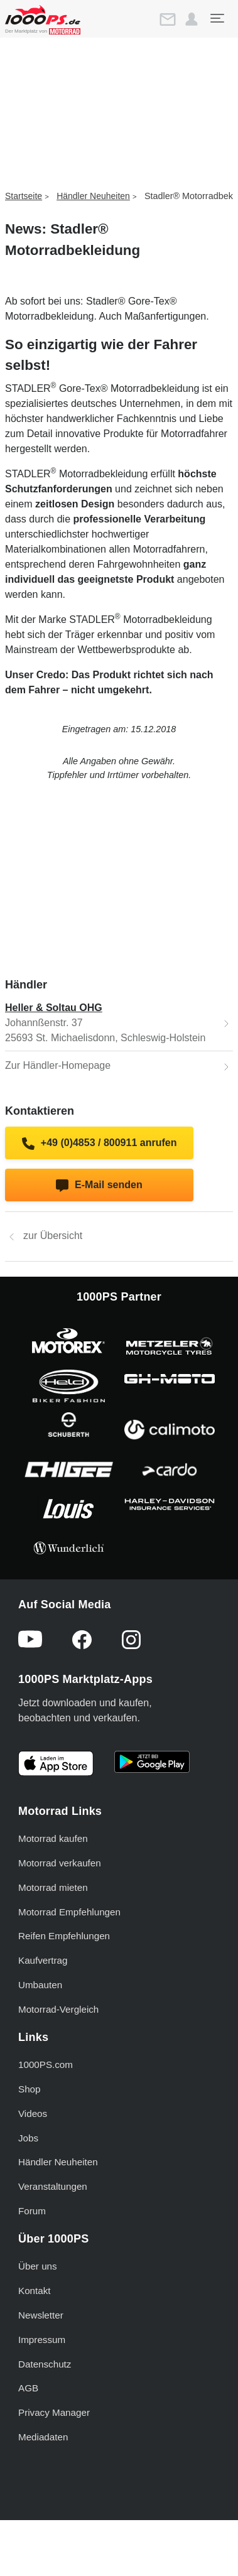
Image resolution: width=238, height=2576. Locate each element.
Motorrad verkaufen (59, 1863)
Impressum (41, 2339)
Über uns (37, 2266)
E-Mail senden (99, 1185)
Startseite (23, 196)
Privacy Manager (54, 2412)
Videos (32, 2113)
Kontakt (34, 2290)
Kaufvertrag (43, 1960)
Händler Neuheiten (93, 196)
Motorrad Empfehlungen (69, 1912)
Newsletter (40, 2315)
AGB (28, 2388)
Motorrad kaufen (53, 1838)
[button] (191, 19)
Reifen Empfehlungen (64, 1935)
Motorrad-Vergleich (58, 2009)
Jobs (28, 2138)
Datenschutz (44, 2364)
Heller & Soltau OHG (53, 1007)
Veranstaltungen (52, 2186)
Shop (29, 2089)
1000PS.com (45, 2064)
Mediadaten (43, 2437)
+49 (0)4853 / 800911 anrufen (99, 1143)
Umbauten (40, 1984)
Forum (32, 2210)
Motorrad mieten (53, 1887)
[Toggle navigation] (216, 18)
